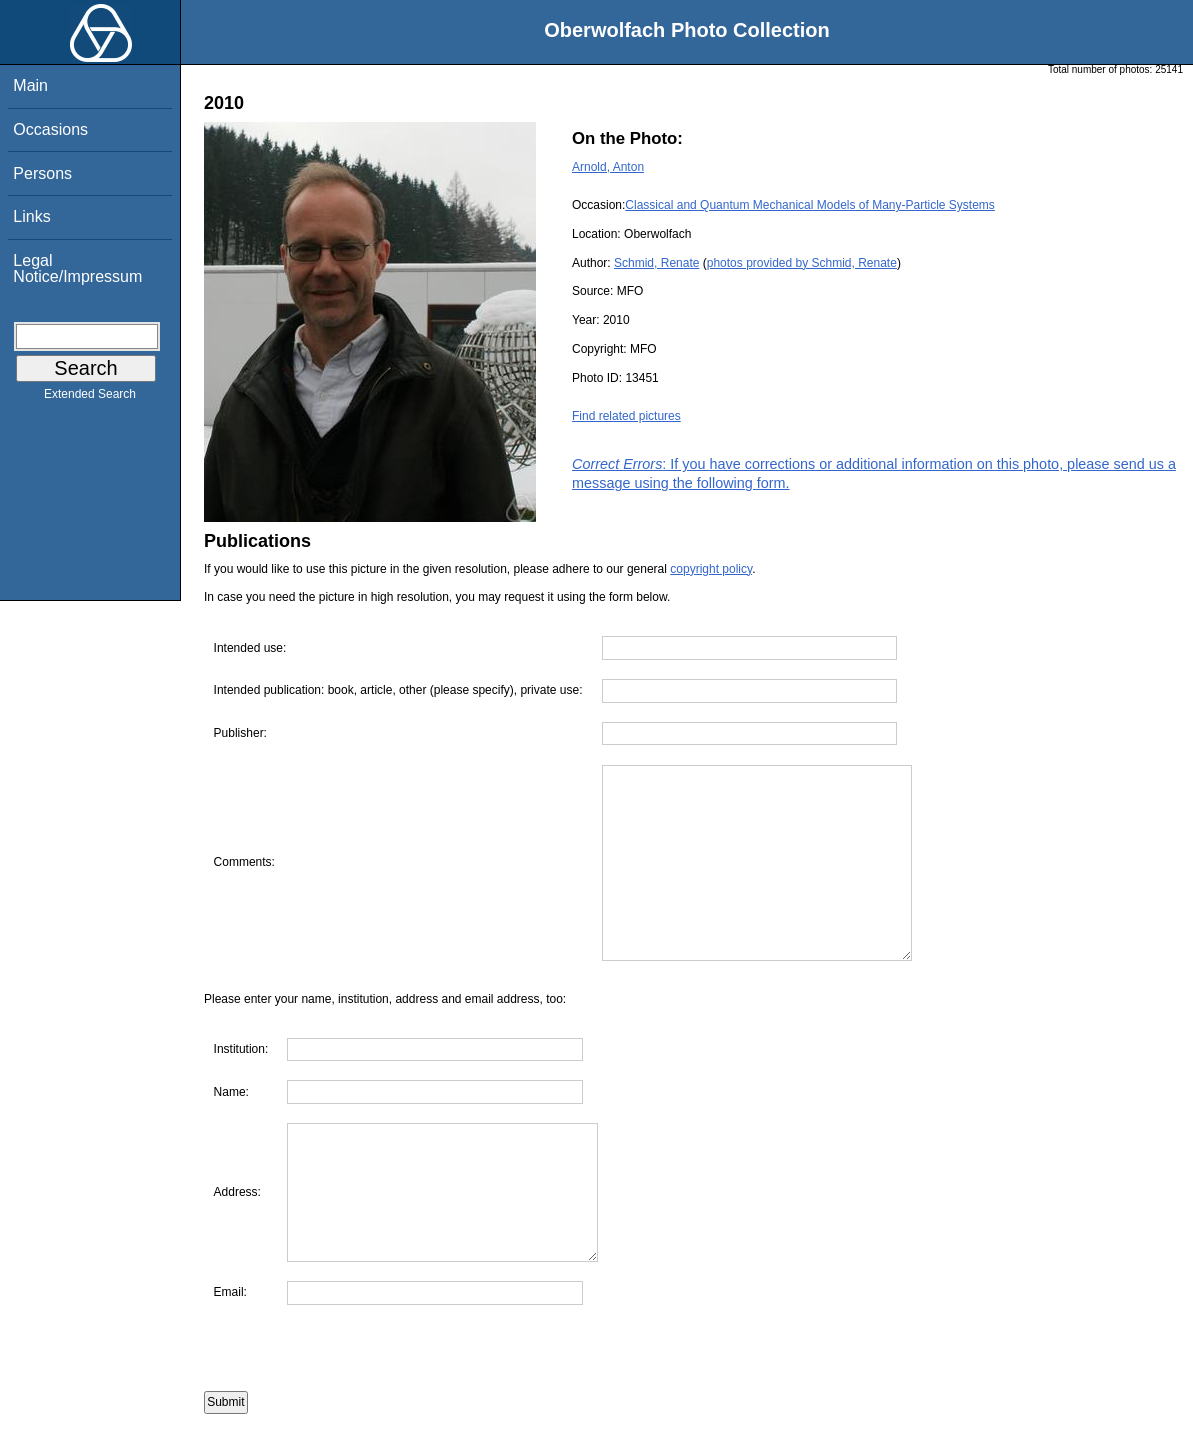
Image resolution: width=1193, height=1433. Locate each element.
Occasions (50, 129)
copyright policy (711, 569)
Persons (42, 173)
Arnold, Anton (608, 167)
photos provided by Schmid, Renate (802, 263)
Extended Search (90, 398)
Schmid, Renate (656, 263)
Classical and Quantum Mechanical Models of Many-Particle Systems (809, 205)
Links (31, 216)
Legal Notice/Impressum (77, 268)
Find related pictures (626, 416)
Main (30, 85)
